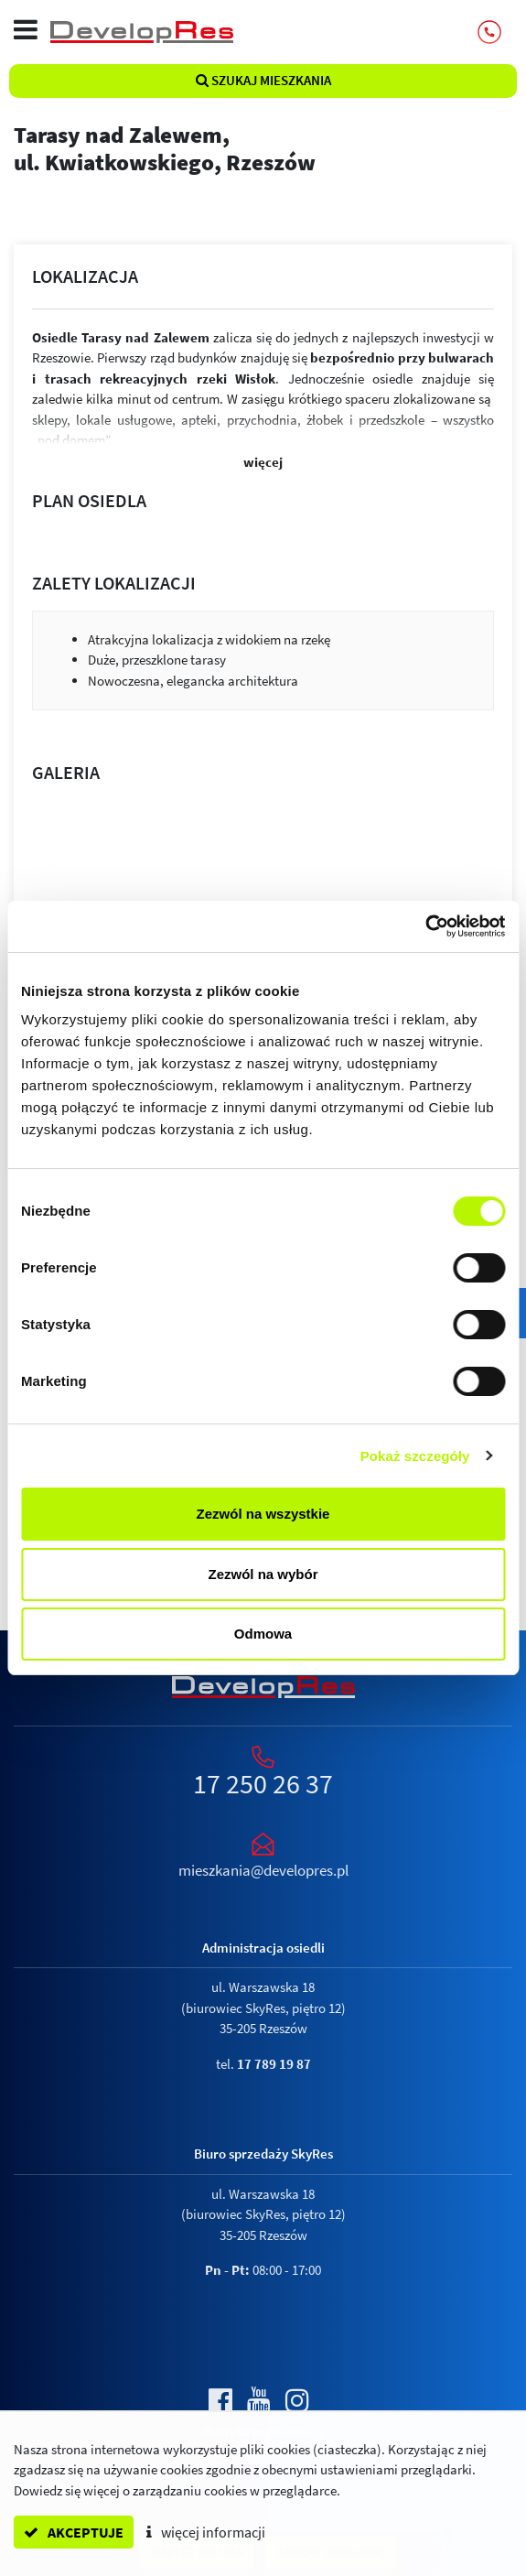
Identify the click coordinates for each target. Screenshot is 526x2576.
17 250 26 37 (263, 1783)
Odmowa (263, 1633)
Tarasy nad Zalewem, (263, 148)
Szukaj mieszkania (263, 80)
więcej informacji (205, 2532)
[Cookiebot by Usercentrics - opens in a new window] (425, 926)
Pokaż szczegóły (415, 1456)
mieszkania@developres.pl (263, 1870)
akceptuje (73, 2532)
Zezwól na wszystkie (263, 1513)
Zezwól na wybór (262, 1574)
